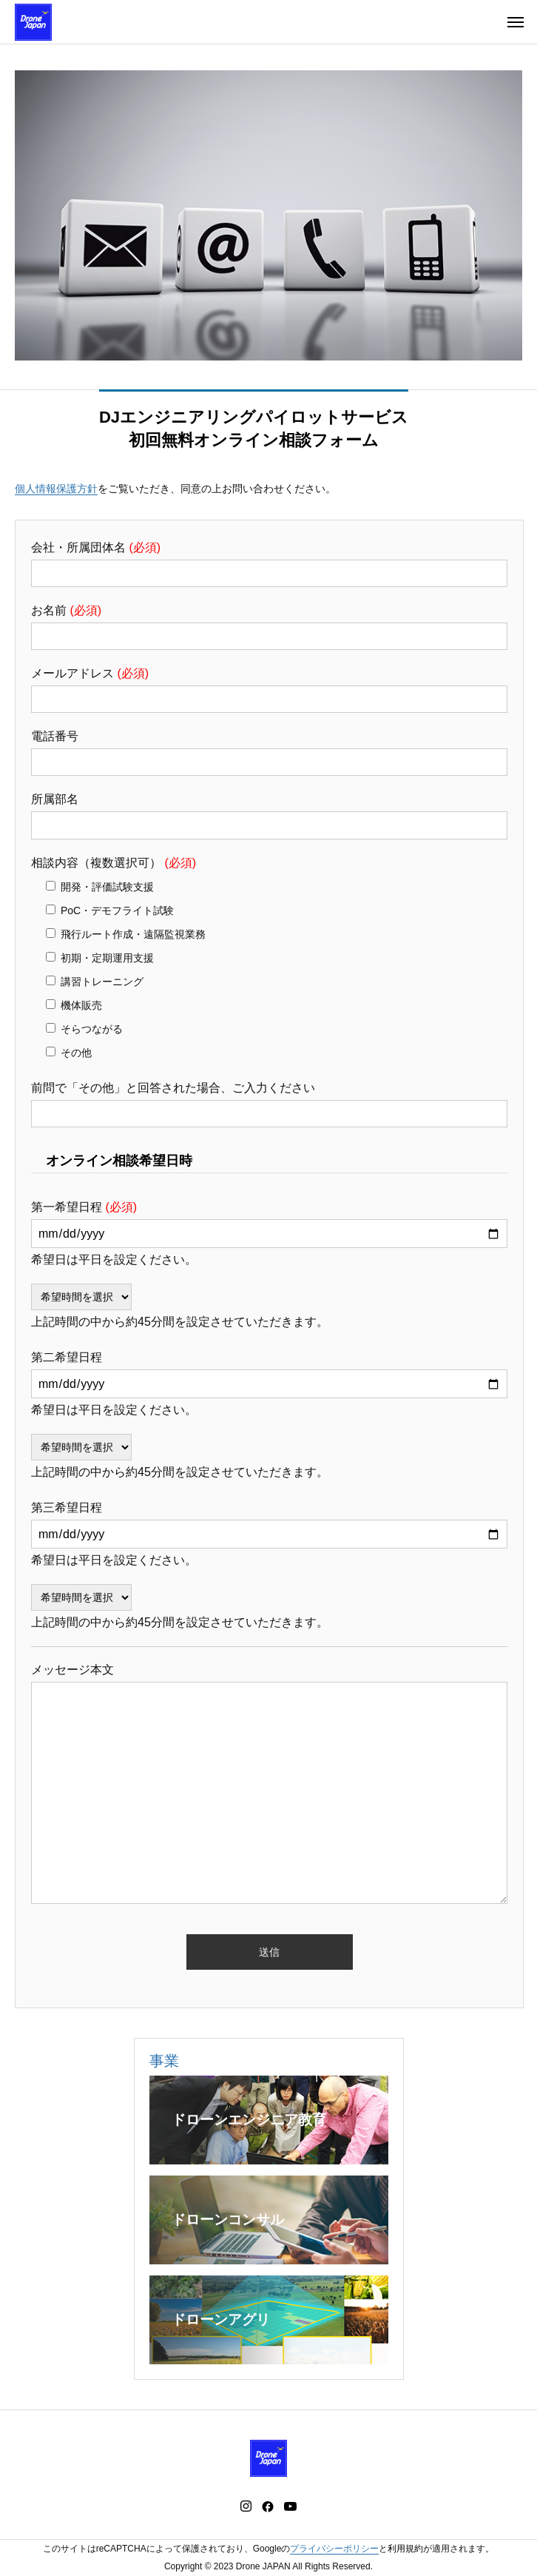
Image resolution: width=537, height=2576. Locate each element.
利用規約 (405, 2548)
